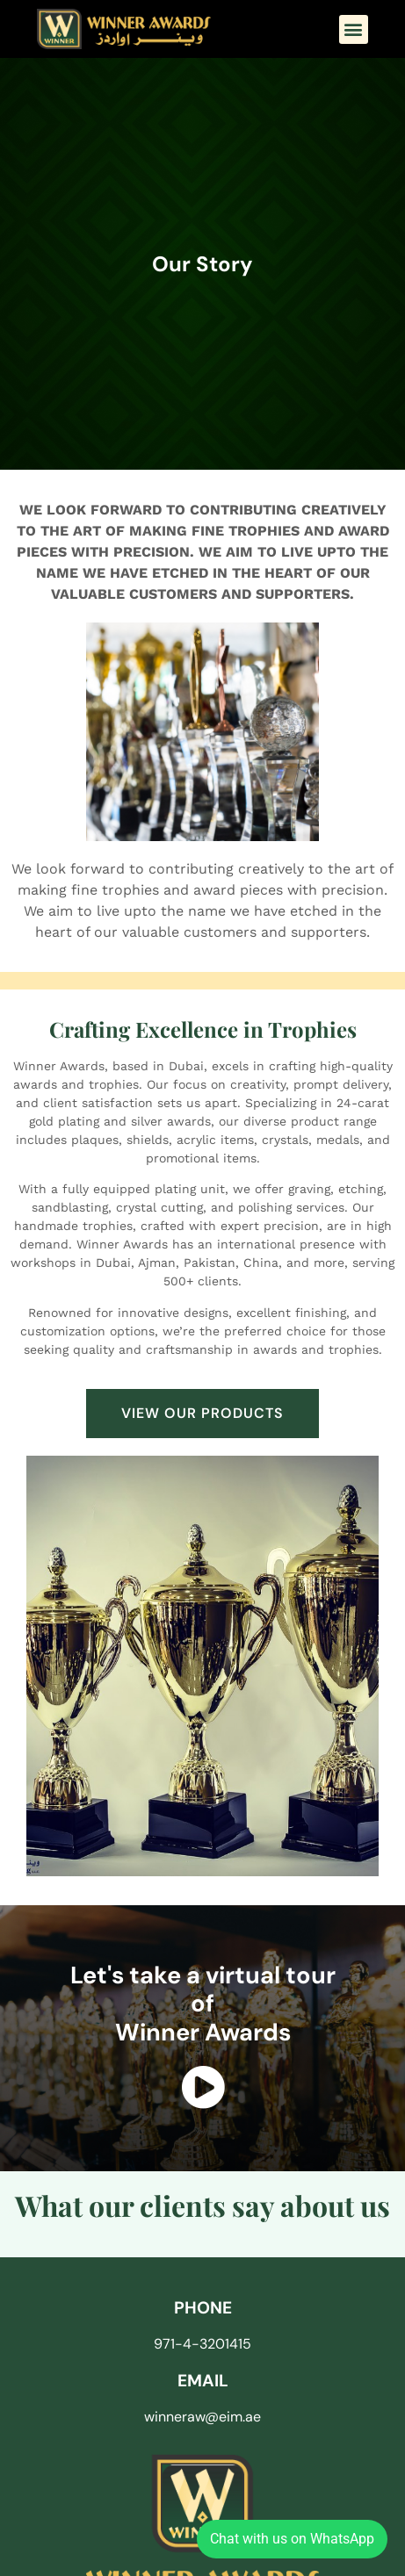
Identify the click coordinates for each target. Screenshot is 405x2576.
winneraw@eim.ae (202, 2416)
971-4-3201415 (202, 2344)
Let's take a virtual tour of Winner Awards (203, 2003)
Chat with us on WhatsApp (292, 2538)
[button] (353, 29)
